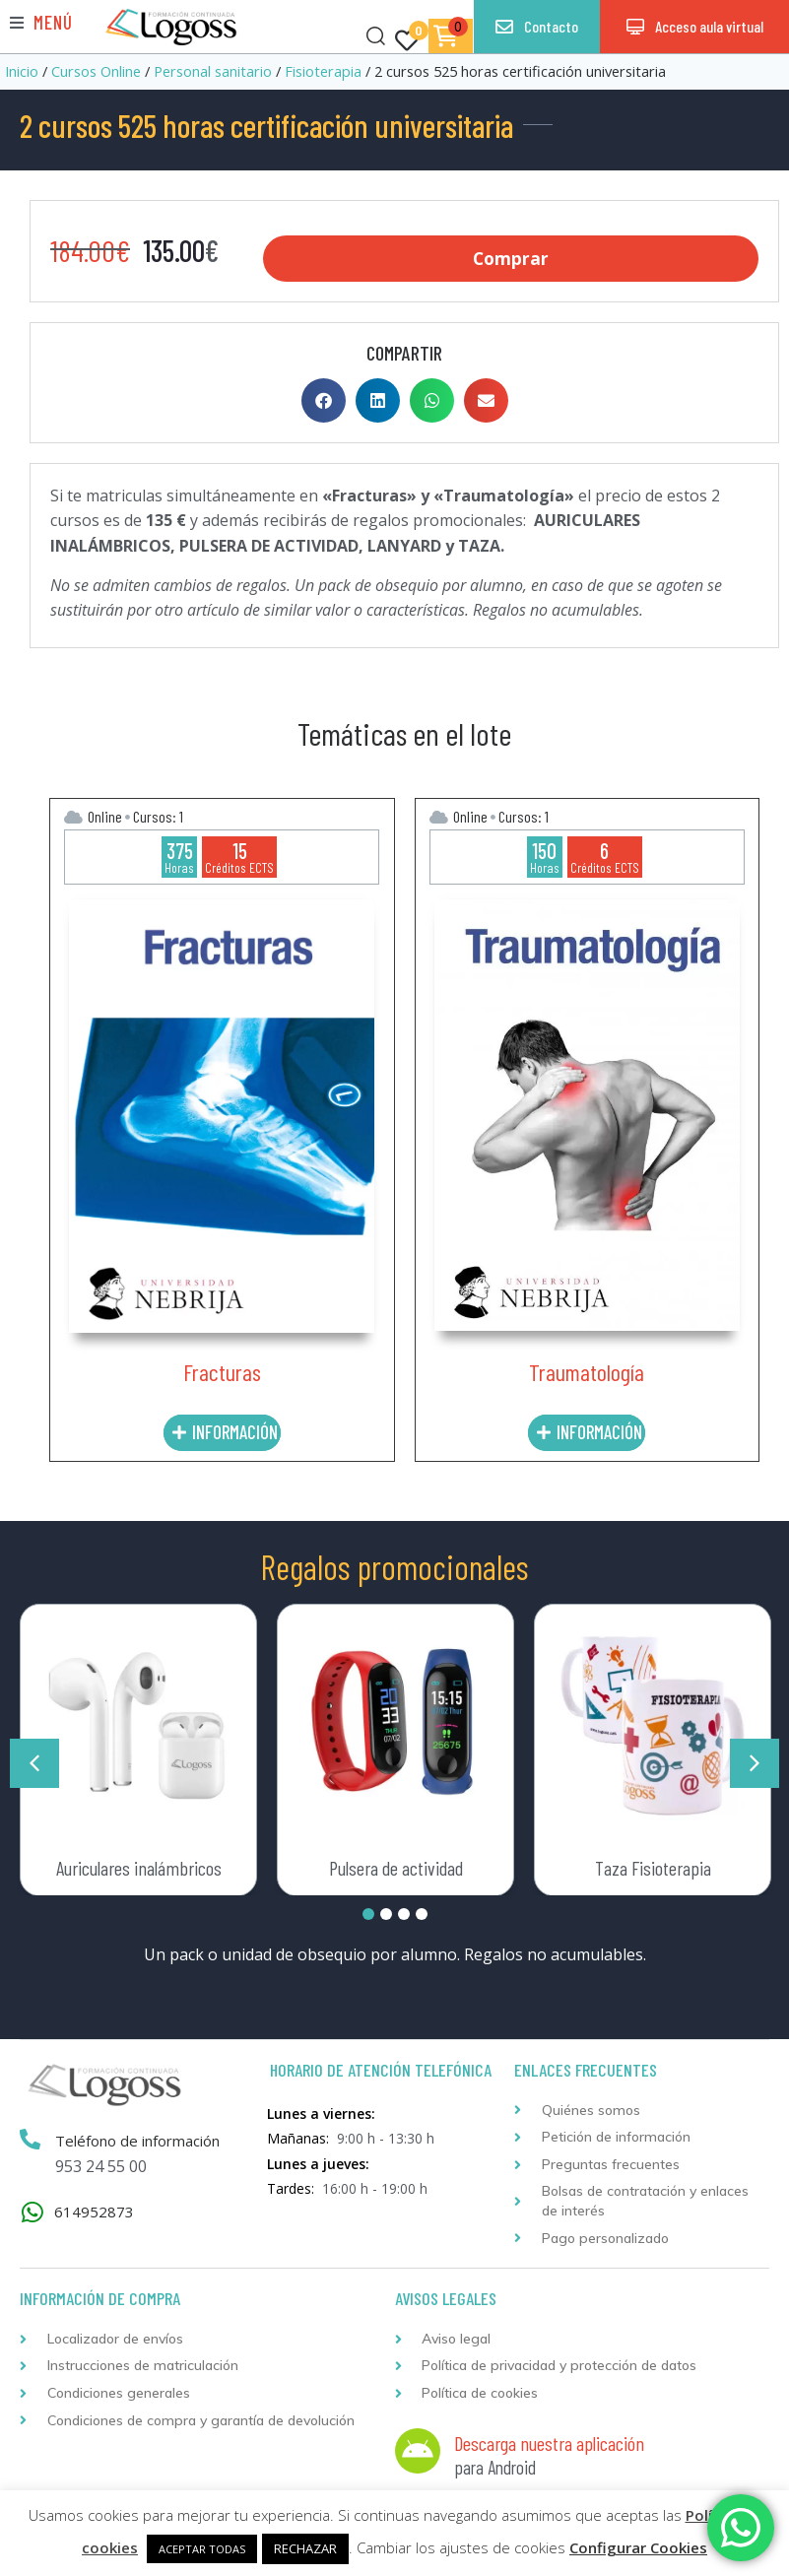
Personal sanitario (213, 71)
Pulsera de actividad (396, 1866)
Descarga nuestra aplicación (549, 2441)
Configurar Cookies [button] (638, 2547)
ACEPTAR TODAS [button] (202, 2549)
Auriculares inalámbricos (139, 1866)
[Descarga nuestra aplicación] (417, 2450)
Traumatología (586, 1369)
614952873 (94, 2209)
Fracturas (222, 1369)
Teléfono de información (138, 2139)
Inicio (21, 71)
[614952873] (32, 2210)
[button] (41, 22)
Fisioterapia (323, 71)
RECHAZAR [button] (305, 2548)
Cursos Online (96, 71)
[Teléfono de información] (30, 2138)
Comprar (511, 258)
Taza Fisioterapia (653, 1866)
